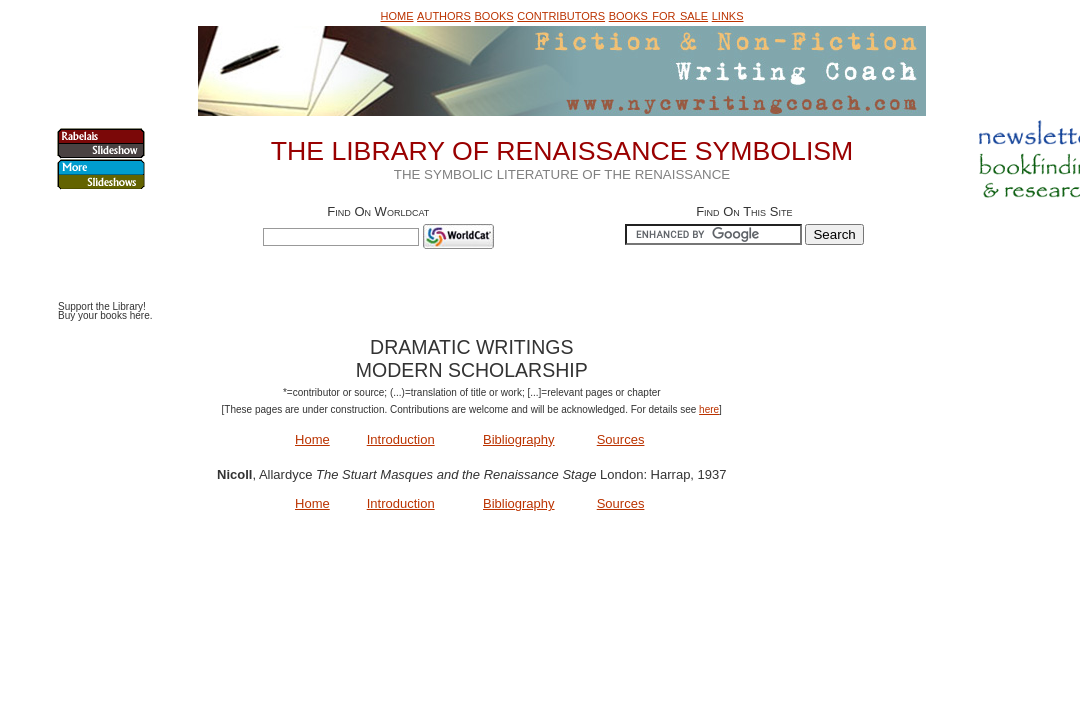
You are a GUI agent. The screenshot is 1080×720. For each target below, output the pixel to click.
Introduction (401, 439)
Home (312, 439)
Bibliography (519, 439)
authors (444, 14)
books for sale (658, 14)
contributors (561, 14)
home (396, 14)
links (728, 14)
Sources (621, 439)
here (709, 409)
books (494, 14)
